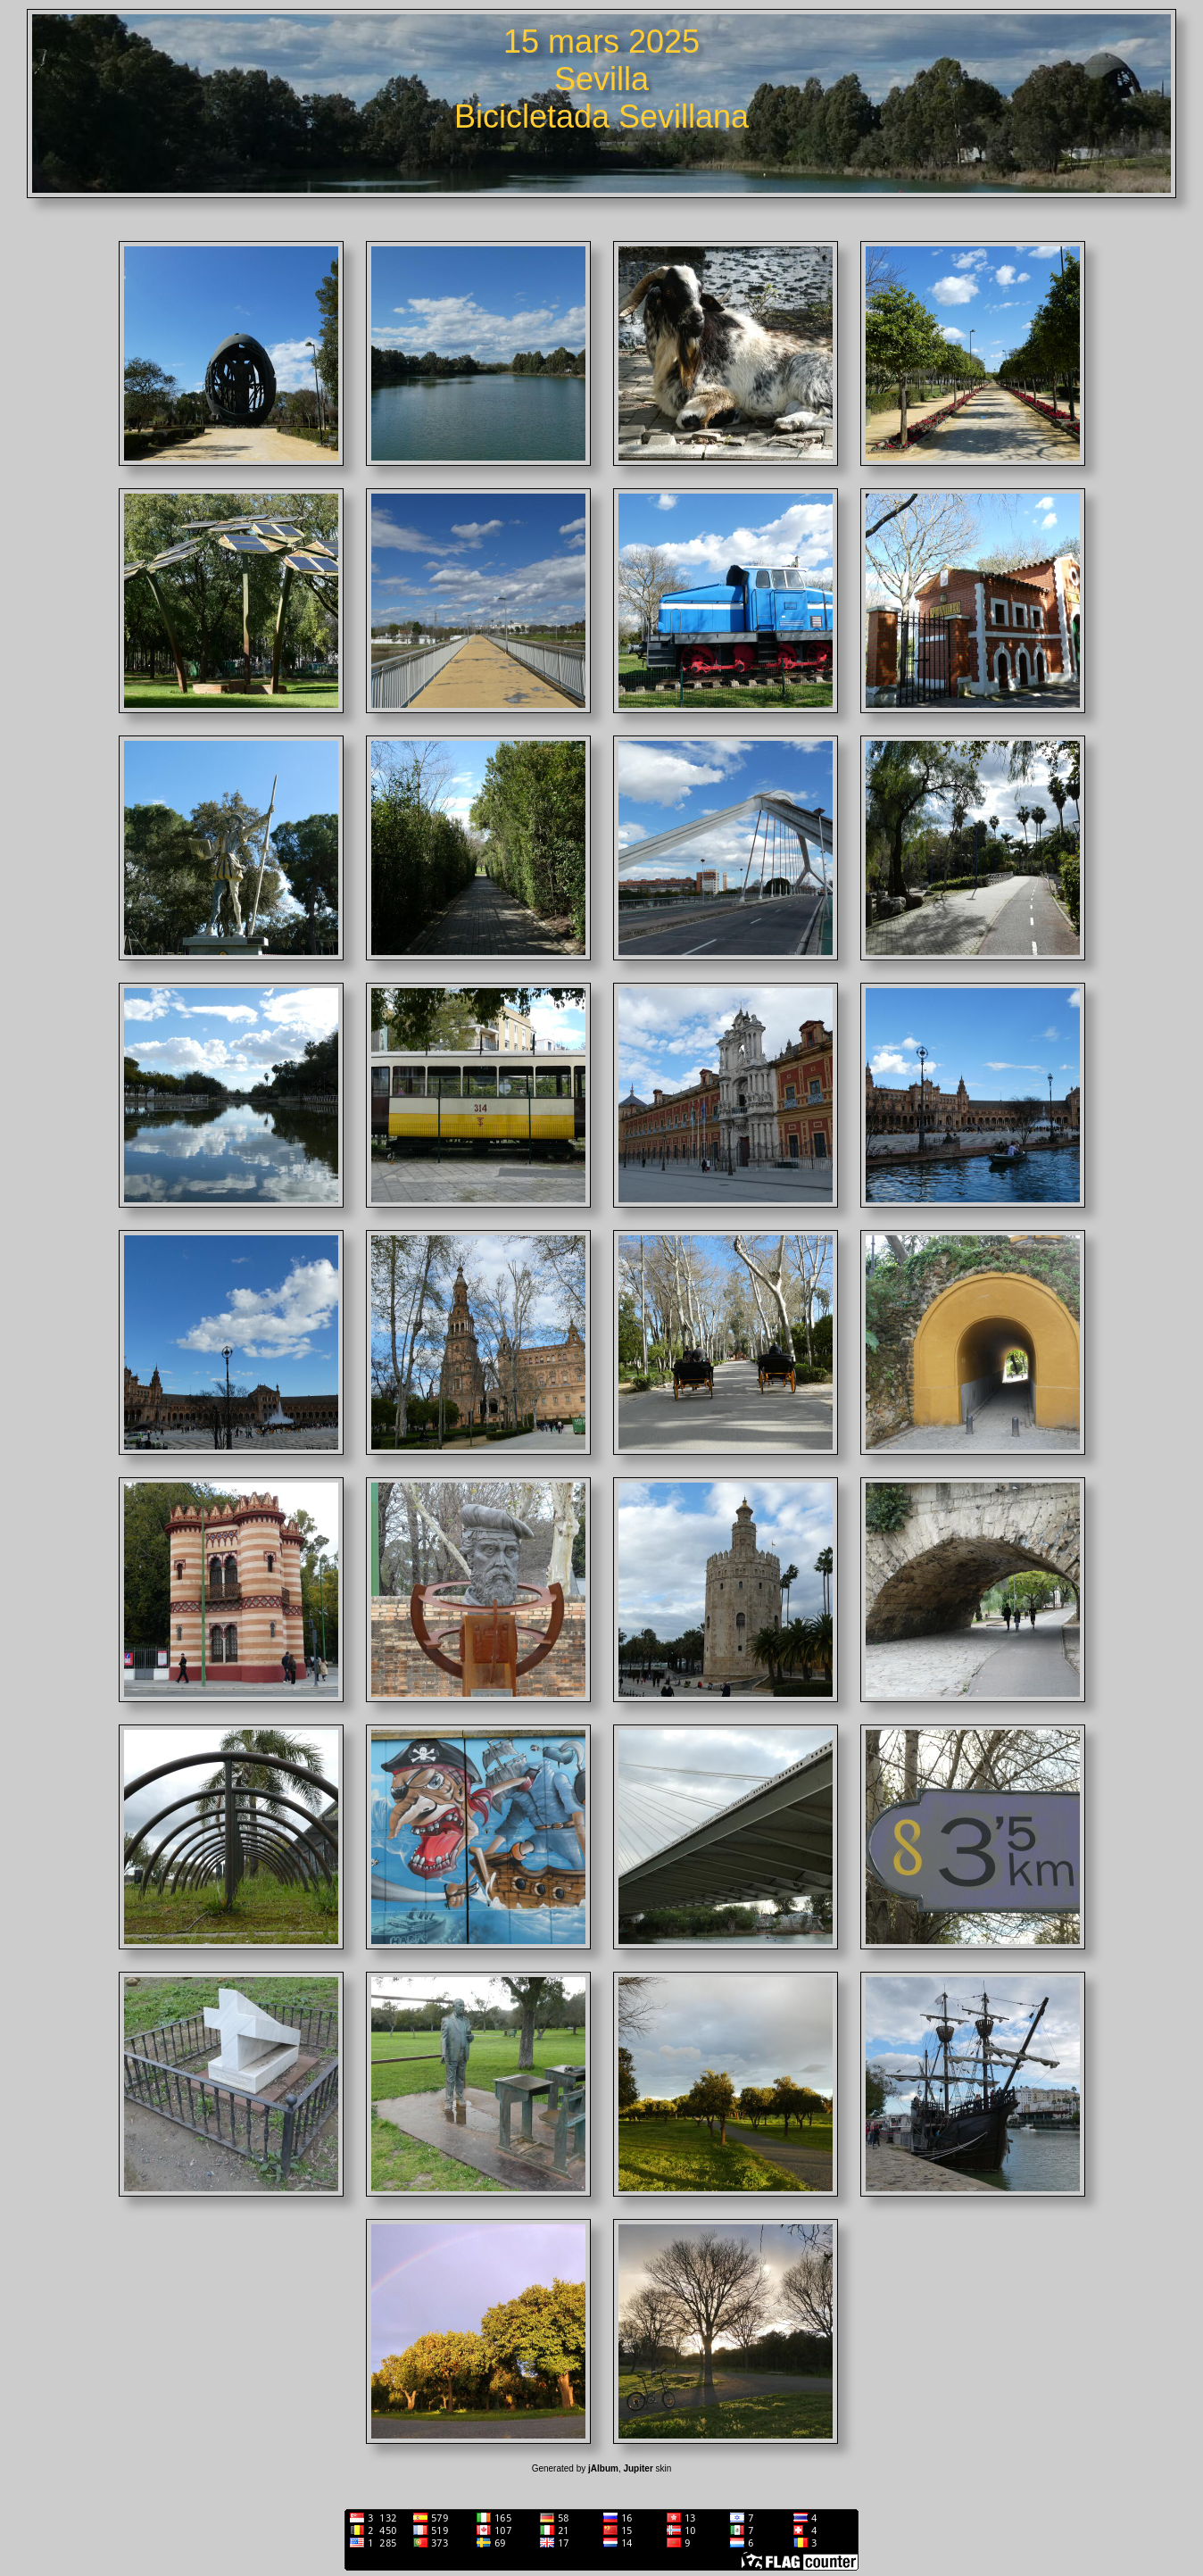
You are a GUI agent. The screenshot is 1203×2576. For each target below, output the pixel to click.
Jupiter (637, 2468)
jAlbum (603, 2468)
